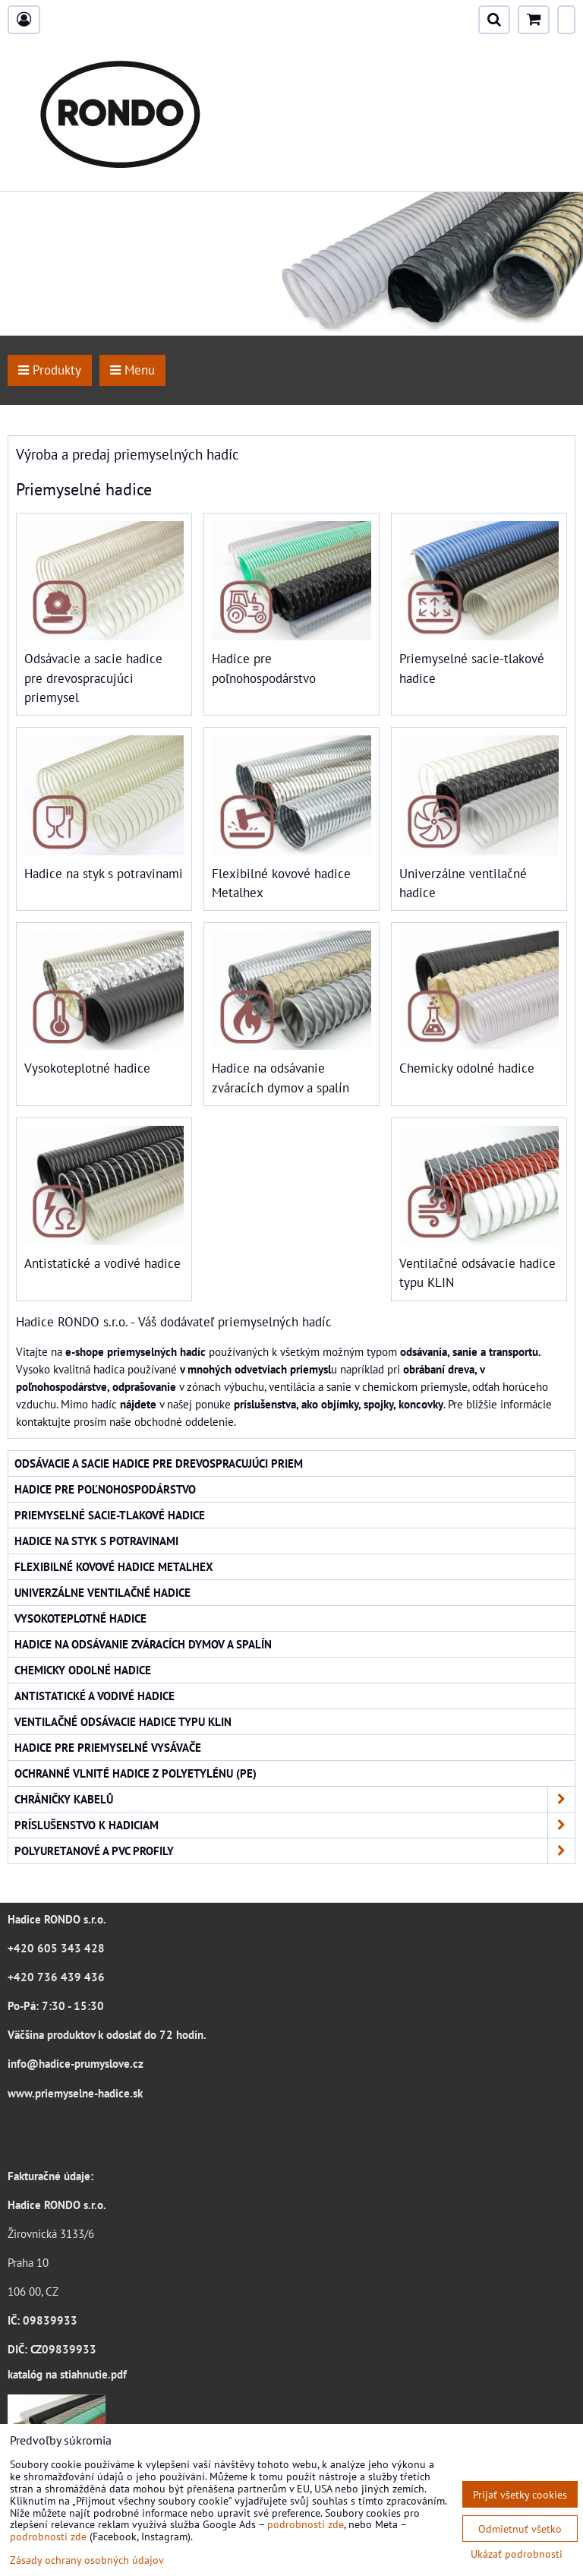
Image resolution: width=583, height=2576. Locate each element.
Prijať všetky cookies (520, 2494)
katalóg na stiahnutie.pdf (67, 2374)
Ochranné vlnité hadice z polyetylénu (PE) (135, 1773)
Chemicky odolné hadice (466, 1068)
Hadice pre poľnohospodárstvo (105, 1489)
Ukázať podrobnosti (517, 2554)
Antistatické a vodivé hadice (102, 1263)
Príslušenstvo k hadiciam (294, 1825)
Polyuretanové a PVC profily (294, 1850)
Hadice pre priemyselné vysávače (107, 1747)
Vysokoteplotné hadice (87, 1068)
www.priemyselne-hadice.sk (75, 2092)
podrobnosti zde (305, 2524)
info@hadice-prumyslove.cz (75, 2063)
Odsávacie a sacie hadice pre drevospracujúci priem (158, 1463)
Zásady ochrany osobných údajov (87, 2559)
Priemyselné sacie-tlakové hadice (109, 1514)
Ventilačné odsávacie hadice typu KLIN (123, 1721)
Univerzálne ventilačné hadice (102, 1592)
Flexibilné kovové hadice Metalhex (113, 1566)
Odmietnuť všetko (520, 2528)
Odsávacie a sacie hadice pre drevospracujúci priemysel (93, 678)
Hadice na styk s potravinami (103, 873)
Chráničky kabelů (294, 1799)
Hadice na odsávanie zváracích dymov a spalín (143, 1643)
